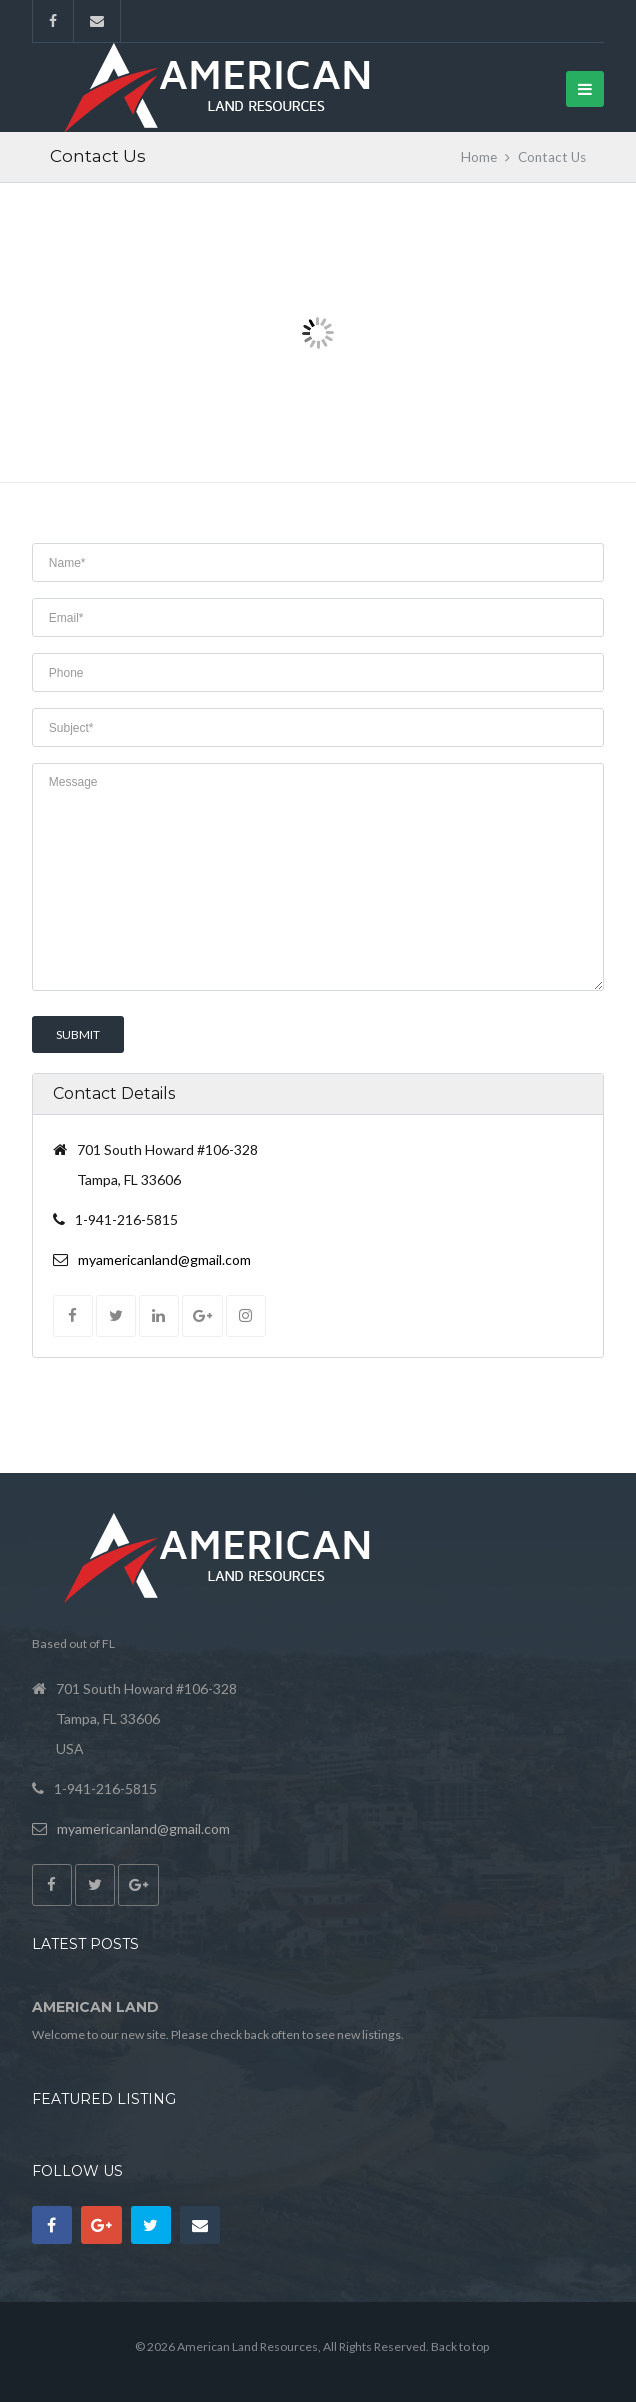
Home (479, 157)
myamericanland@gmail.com (164, 1259)
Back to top (460, 2346)
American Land (95, 2007)
